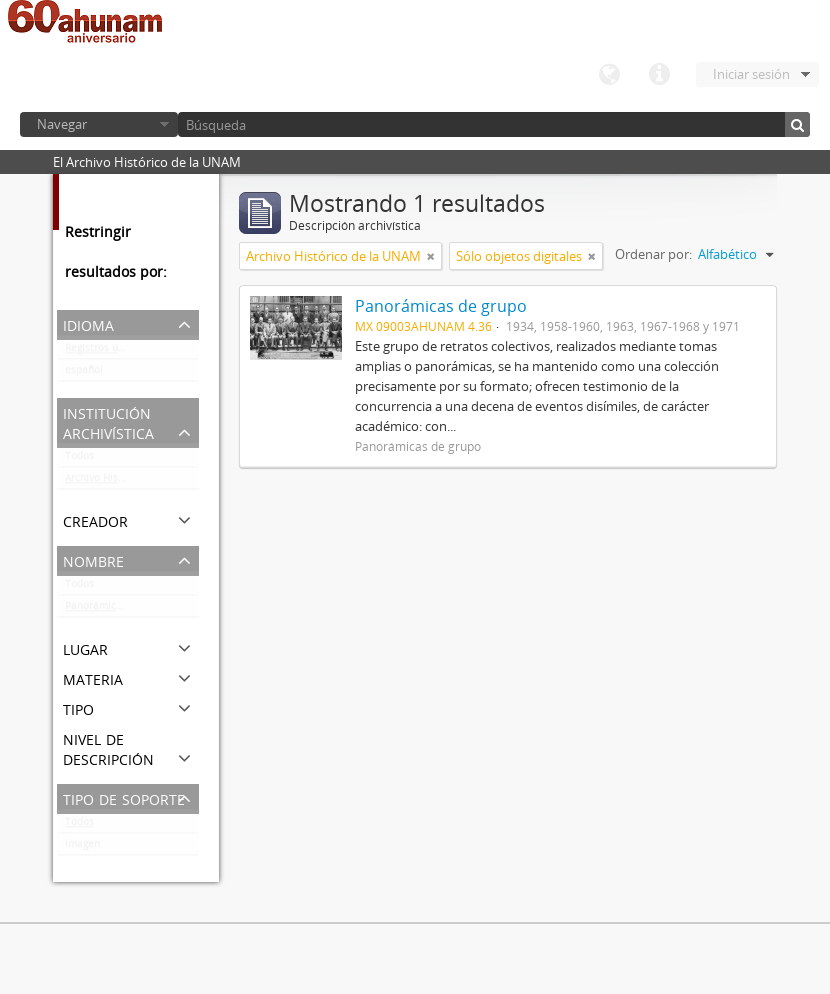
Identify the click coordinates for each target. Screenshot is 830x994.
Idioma (609, 75)
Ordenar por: (653, 254)
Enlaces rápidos (659, 75)
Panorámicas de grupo (118, 610)
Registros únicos (104, 352)
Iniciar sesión (751, 74)
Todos (79, 460)
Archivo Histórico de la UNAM (132, 482)
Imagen (82, 848)
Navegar (62, 124)
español (84, 374)
